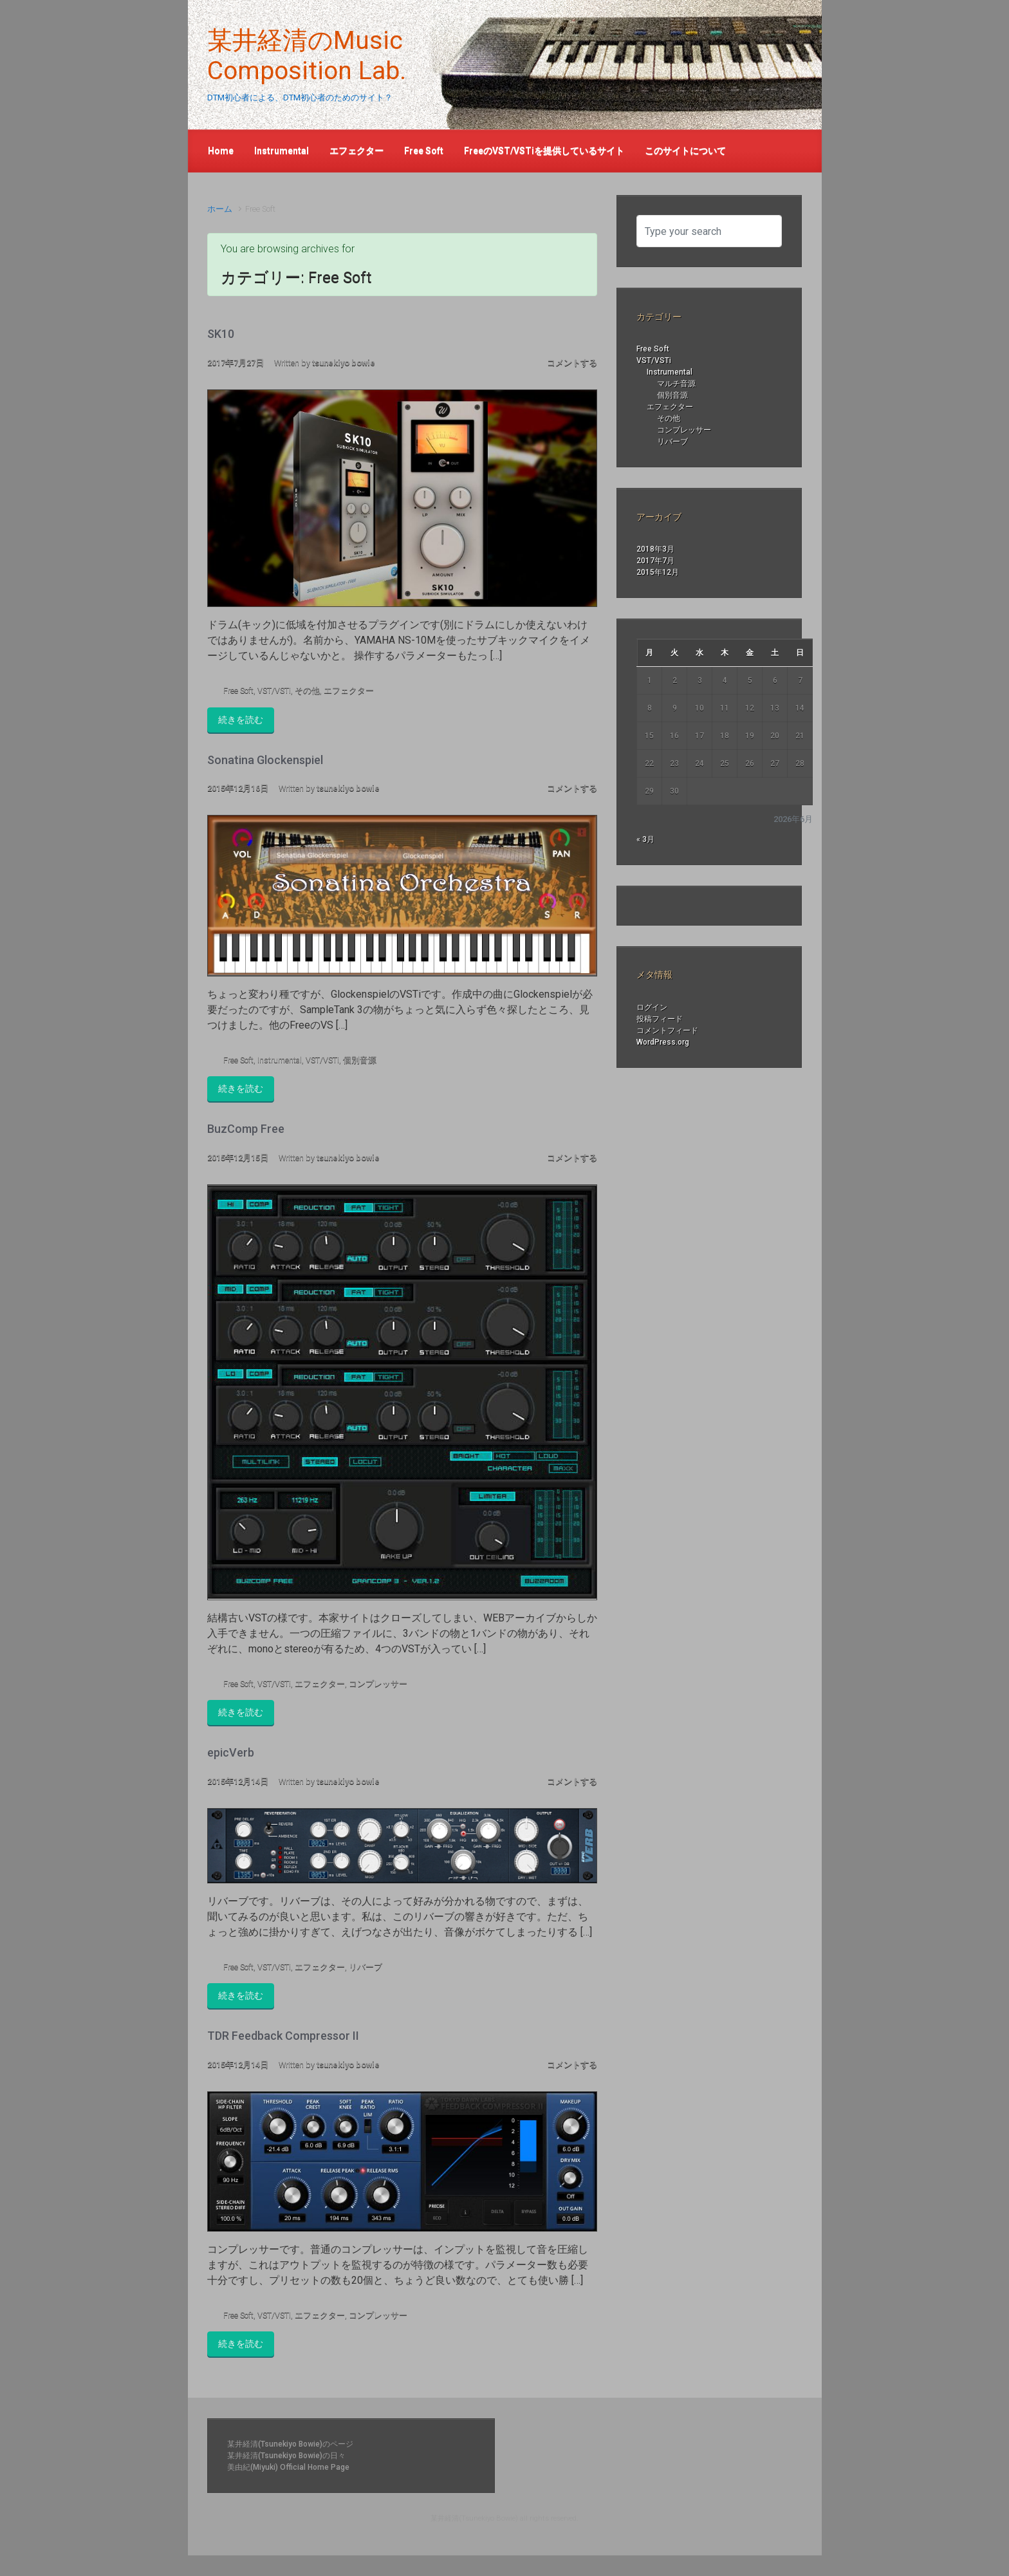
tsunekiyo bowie (343, 363)
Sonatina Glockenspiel (265, 760)
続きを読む (240, 719)
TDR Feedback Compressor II (283, 2035)
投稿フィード (659, 1018)
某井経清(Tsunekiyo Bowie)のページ (290, 2444)
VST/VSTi (274, 690)
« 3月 (645, 839)
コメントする (572, 363)
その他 (307, 690)
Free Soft (238, 690)
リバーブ (365, 1967)
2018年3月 (655, 549)
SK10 (220, 334)
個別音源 (359, 1060)
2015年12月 (657, 572)
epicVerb (230, 1752)
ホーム (219, 209)
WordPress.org (662, 1042)
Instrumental (279, 1060)
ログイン (651, 1007)
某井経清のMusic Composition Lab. (306, 56)
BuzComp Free (245, 1128)
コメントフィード (667, 1030)
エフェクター (349, 690)
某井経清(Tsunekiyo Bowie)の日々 (286, 2455)
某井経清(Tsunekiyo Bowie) (474, 2518)
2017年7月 (655, 560)
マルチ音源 (676, 383)
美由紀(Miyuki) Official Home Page (288, 2467)
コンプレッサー (378, 1683)
